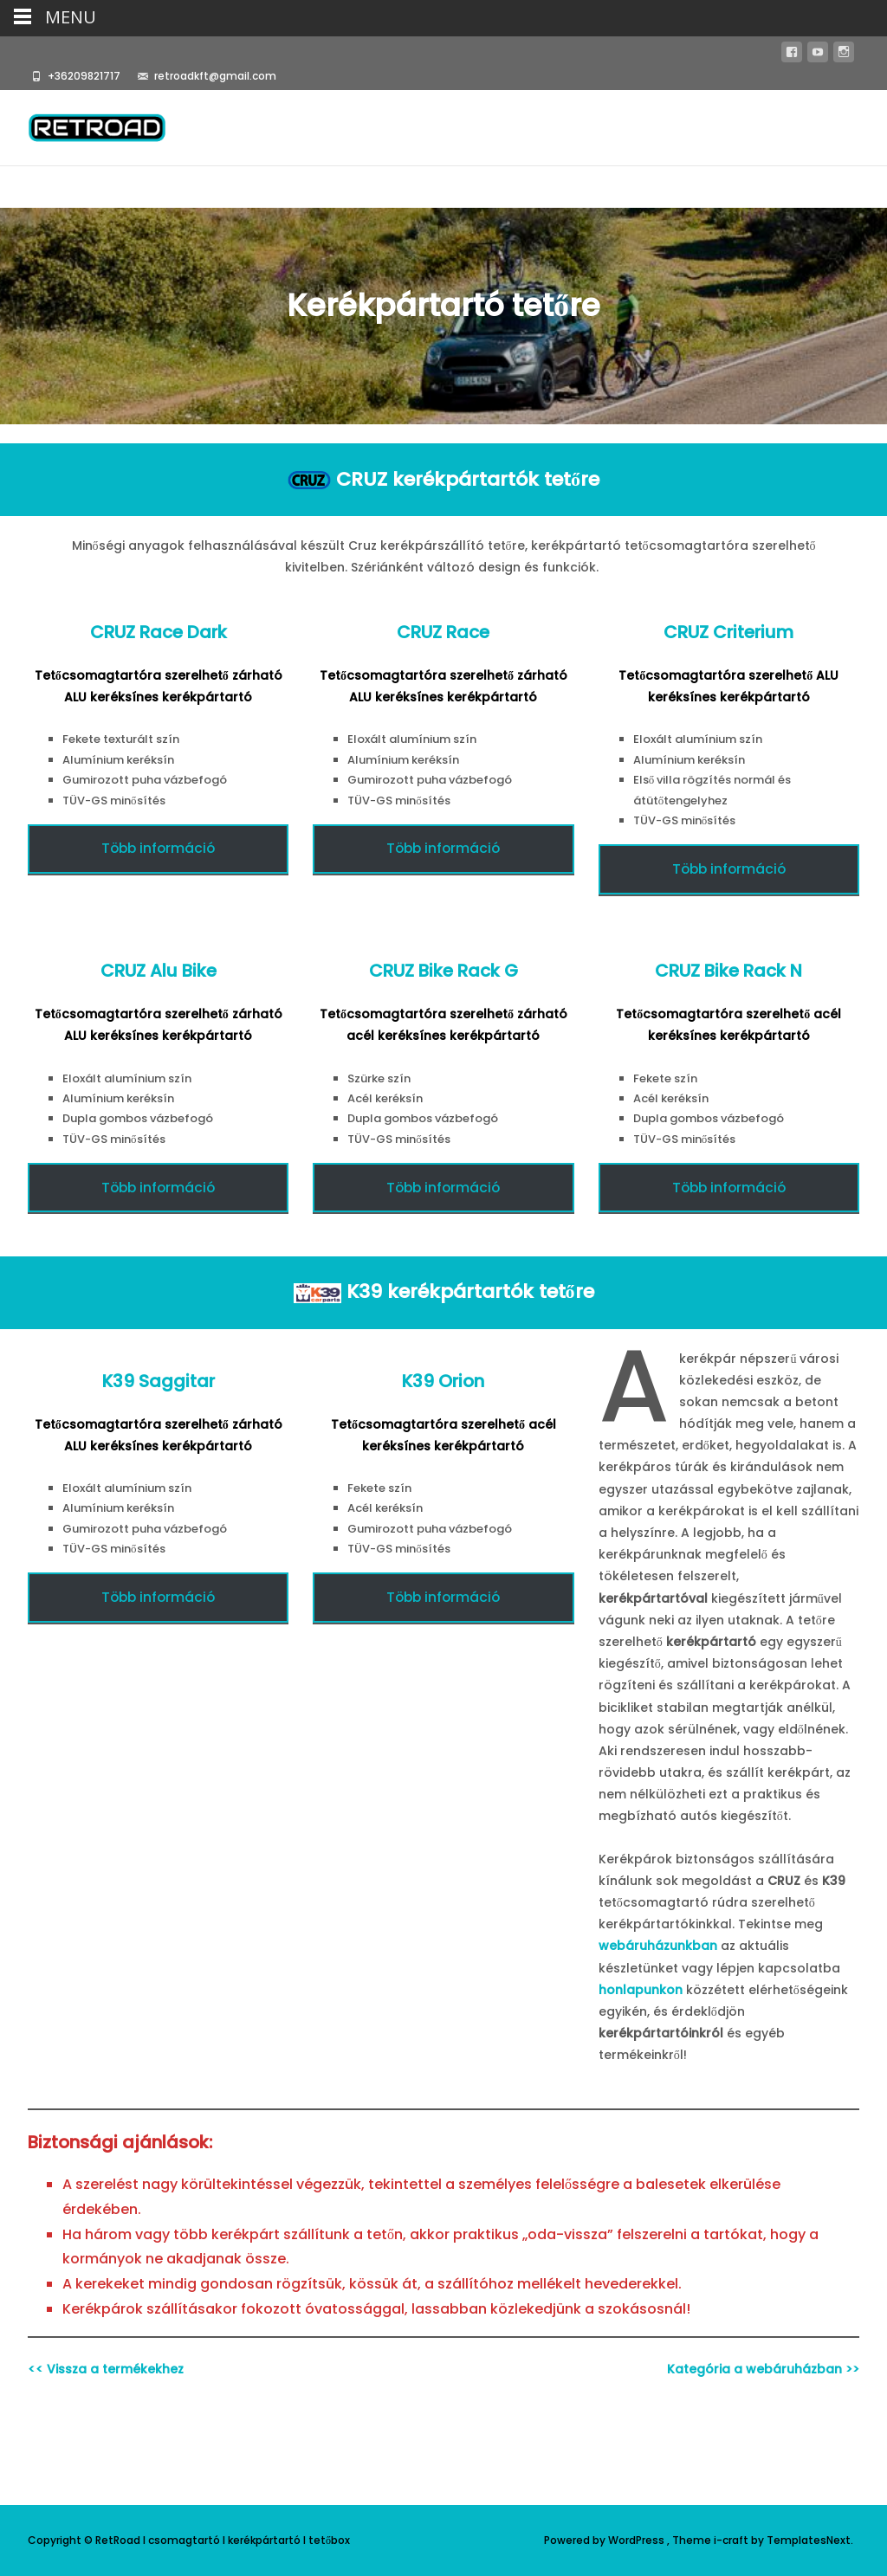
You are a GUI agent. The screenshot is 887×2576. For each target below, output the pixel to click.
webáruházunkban (658, 1945)
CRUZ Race (443, 632)
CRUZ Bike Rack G (443, 971)
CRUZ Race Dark (158, 632)
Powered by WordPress (605, 2540)
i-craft (732, 2540)
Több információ (158, 848)
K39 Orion (443, 1381)
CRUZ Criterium (728, 632)
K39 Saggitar (158, 1381)
